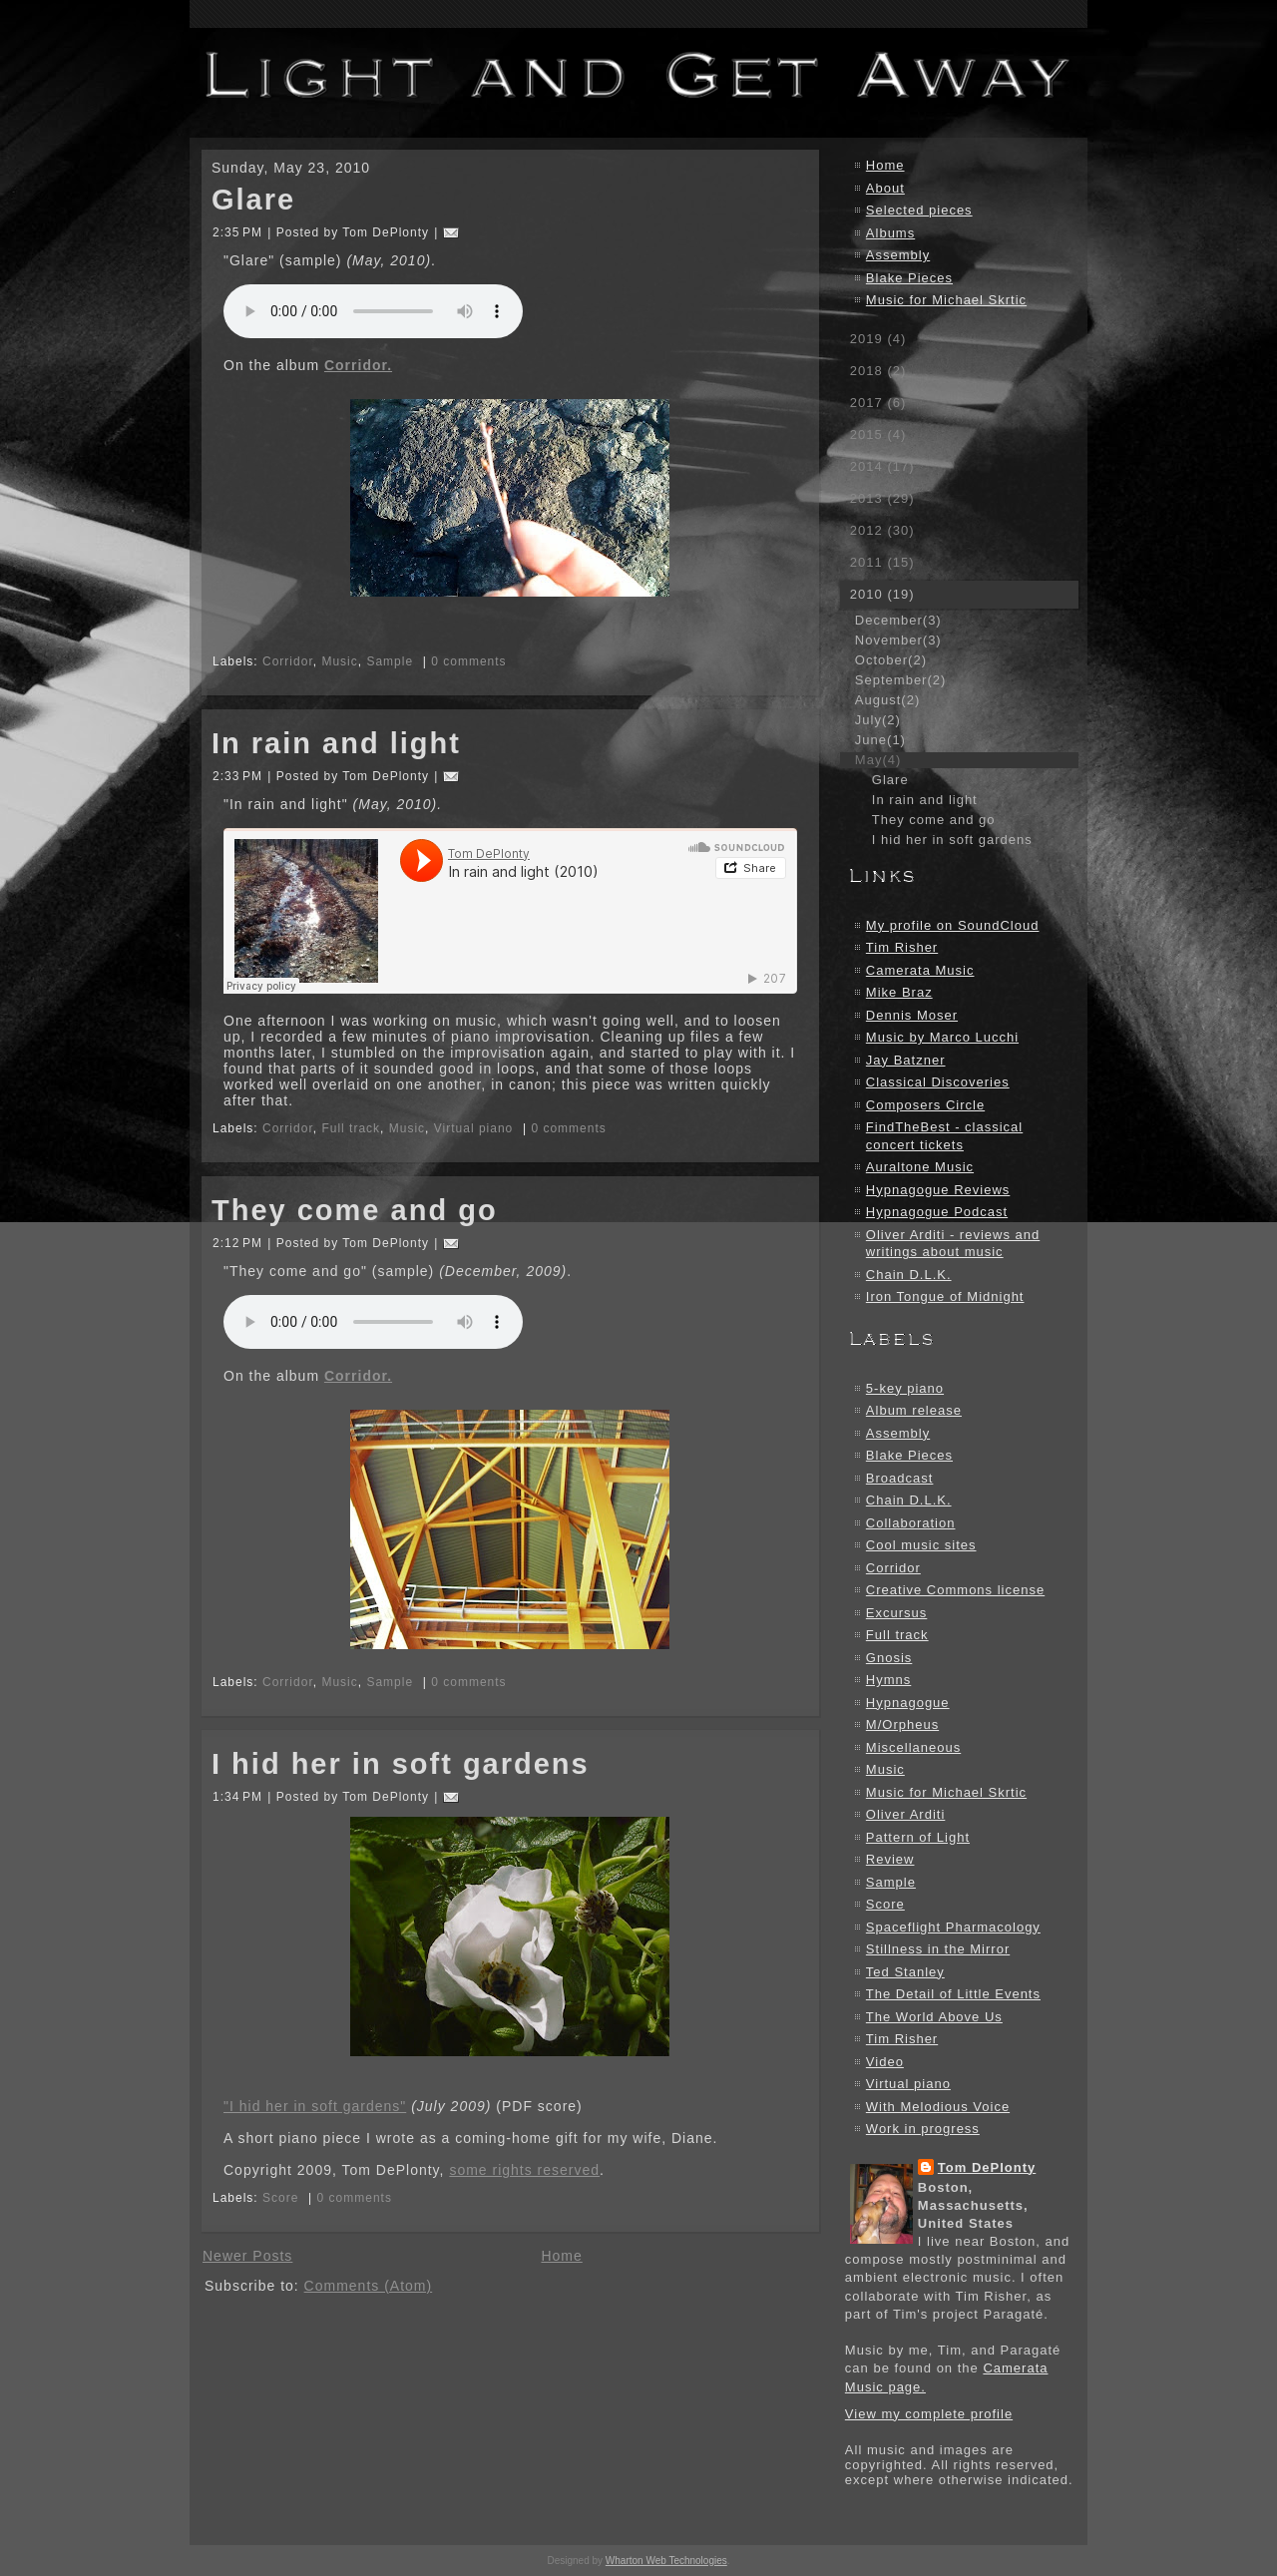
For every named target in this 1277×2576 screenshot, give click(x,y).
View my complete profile (929, 2413)
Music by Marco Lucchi (942, 1037)
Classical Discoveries (938, 1081)
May (878, 759)
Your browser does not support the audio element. (373, 311)
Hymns (888, 1679)
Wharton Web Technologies (666, 2560)
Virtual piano (474, 1128)
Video (885, 2061)
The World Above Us (934, 2016)
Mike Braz (899, 992)
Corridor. (358, 365)
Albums (890, 232)
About (885, 188)
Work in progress (923, 2128)
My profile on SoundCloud (953, 925)
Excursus (896, 1612)
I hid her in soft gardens (401, 1764)
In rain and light (336, 743)
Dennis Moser (912, 1015)
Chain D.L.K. (909, 1274)
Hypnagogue (908, 1702)
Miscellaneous (913, 1747)
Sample (389, 661)
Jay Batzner (906, 1060)
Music (339, 661)
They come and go (355, 1210)
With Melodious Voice (938, 2106)
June (880, 739)
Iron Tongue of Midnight (945, 1296)
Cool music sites (921, 1544)
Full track (350, 1128)
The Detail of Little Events (953, 1993)
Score (280, 2198)
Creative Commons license (955, 1589)
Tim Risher (902, 947)
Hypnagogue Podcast (937, 1211)
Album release (914, 1410)
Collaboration (911, 1522)
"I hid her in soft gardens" (314, 2106)
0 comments (468, 661)
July (878, 719)
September (900, 679)
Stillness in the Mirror (938, 1948)
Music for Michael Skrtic (946, 299)
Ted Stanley (905, 1971)
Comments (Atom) (368, 2286)
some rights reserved (524, 2170)
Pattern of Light (918, 1837)
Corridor (287, 661)
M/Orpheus (902, 1724)
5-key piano (905, 1388)
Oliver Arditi (905, 1814)
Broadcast (900, 1478)
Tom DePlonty (987, 2167)
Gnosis (889, 1657)
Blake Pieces (909, 277)
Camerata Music (920, 970)
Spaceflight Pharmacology (953, 1927)
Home (561, 2256)
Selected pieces (919, 210)
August (887, 699)
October (891, 659)
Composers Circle (925, 1104)
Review (890, 1859)
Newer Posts (247, 2256)
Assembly (898, 254)
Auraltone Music (920, 1166)
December (898, 620)
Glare (253, 199)
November (898, 640)
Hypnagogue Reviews (938, 1189)
